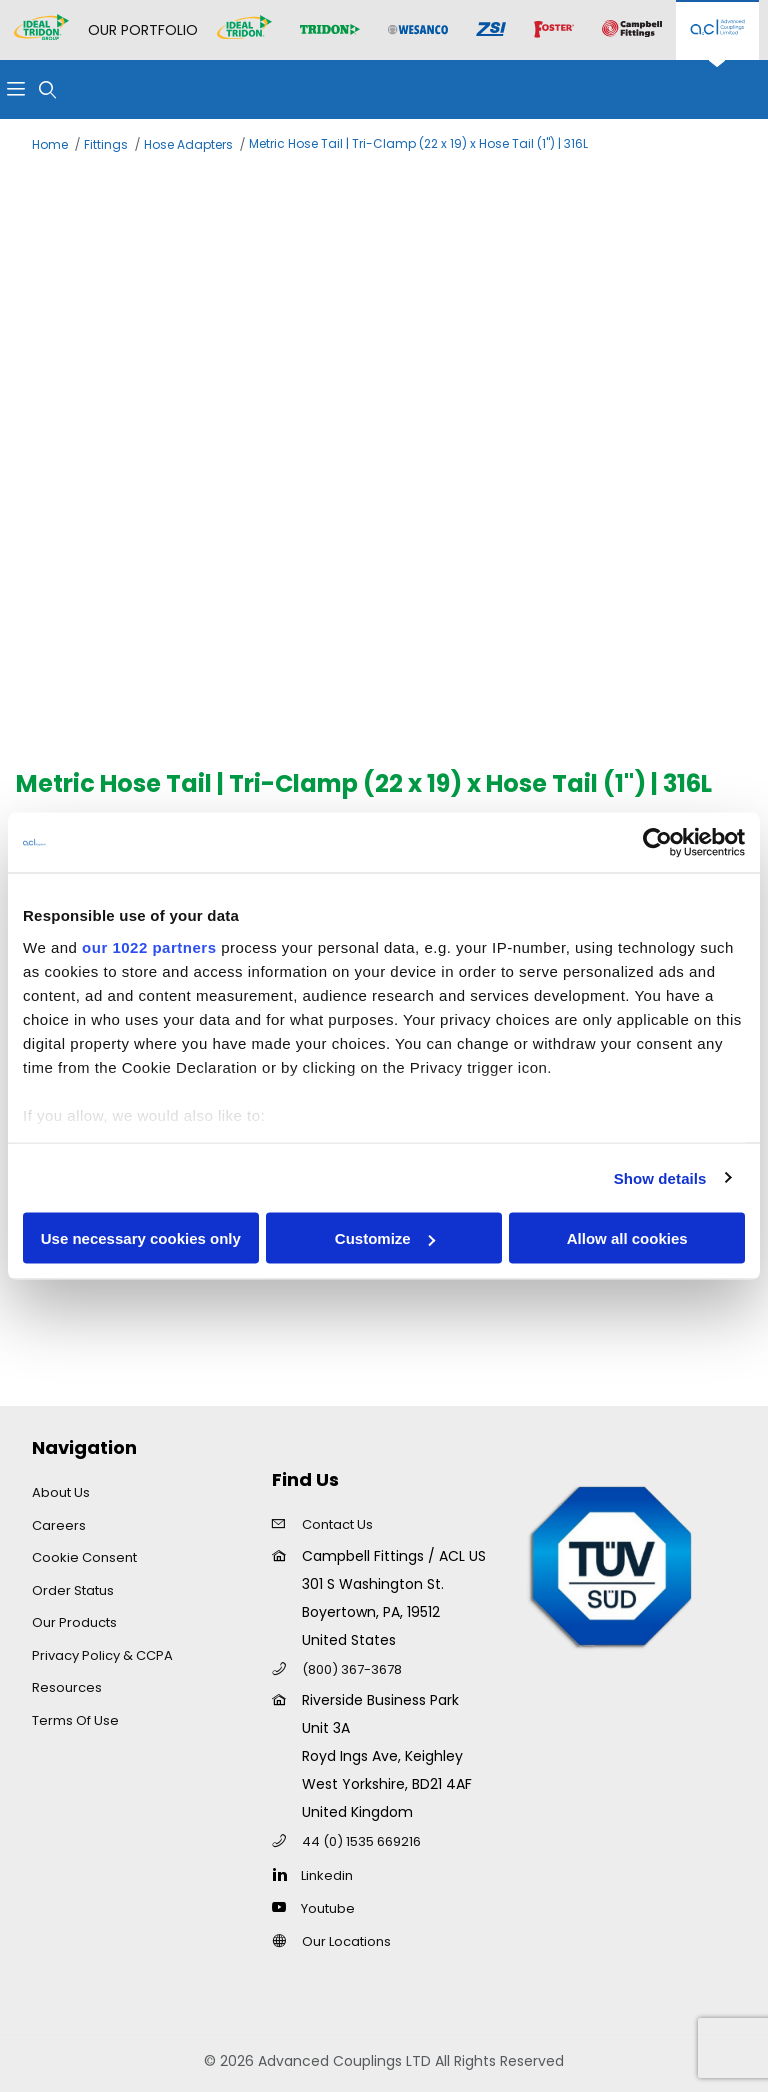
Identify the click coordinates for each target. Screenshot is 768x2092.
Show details (660, 1177)
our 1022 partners (149, 946)
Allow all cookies (627, 1238)
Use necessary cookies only (141, 1238)
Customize (385, 1238)
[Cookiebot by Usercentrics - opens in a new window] (657, 843)
